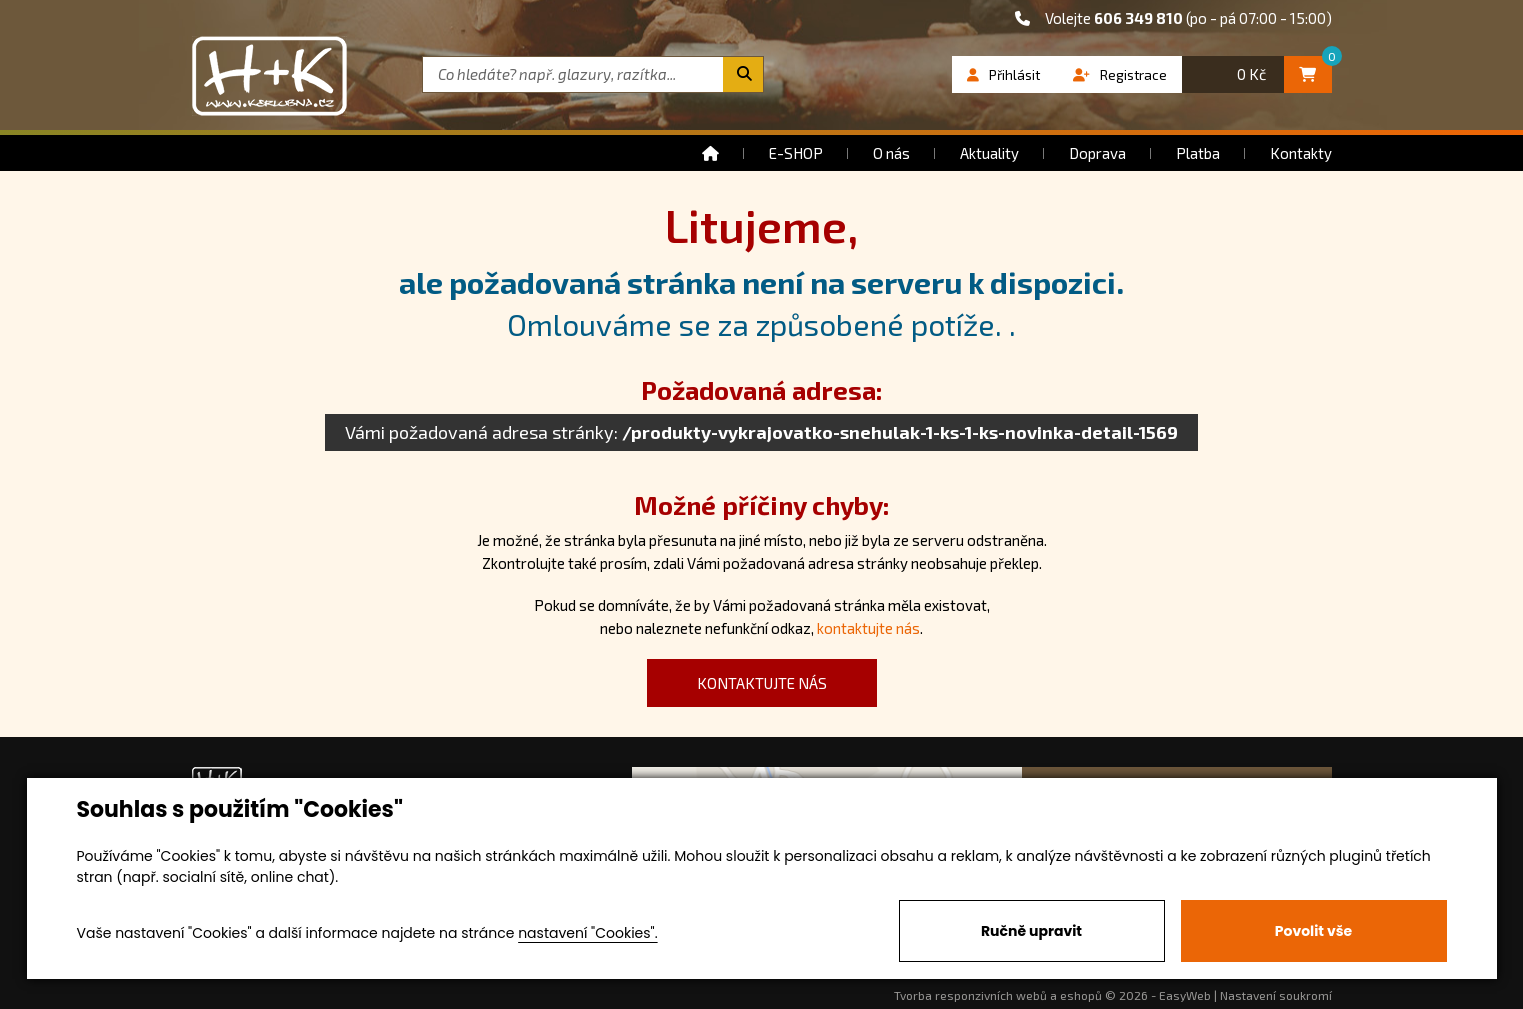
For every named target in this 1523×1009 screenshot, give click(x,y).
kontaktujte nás (868, 628)
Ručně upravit (1031, 931)
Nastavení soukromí (1276, 995)
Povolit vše (1313, 931)
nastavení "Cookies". (587, 933)
